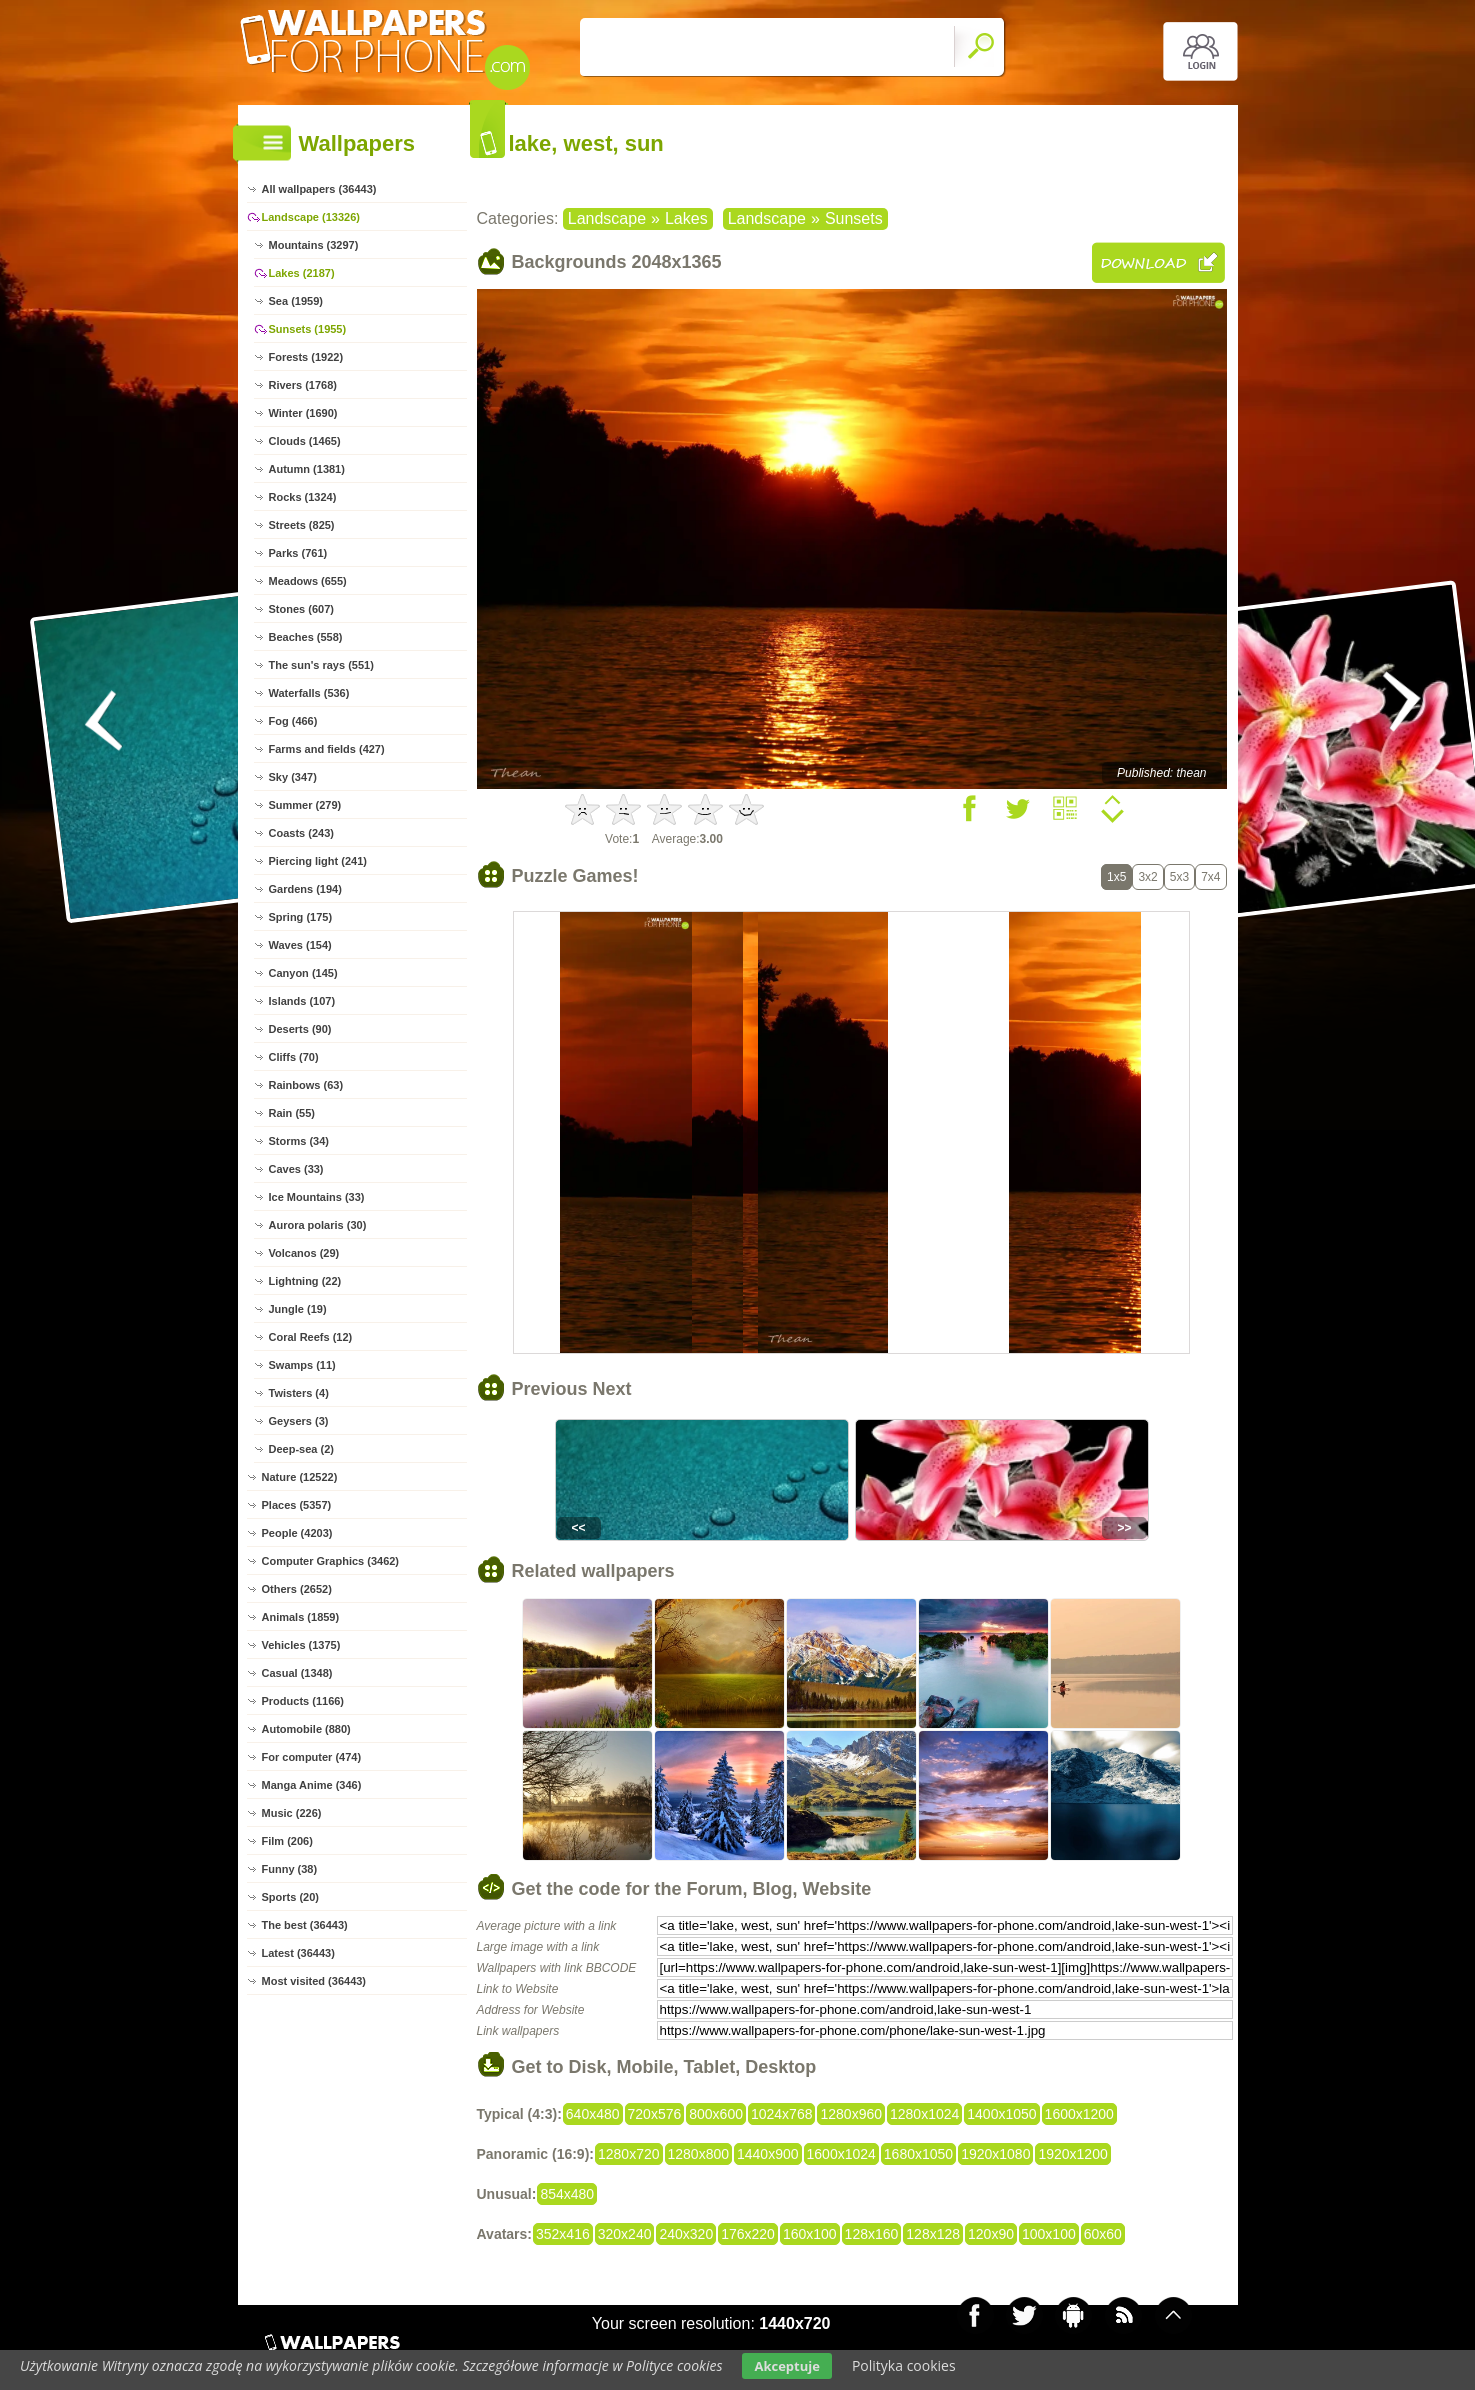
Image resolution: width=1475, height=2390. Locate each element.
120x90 (991, 2234)
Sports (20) (290, 1897)
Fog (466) (293, 721)
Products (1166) (303, 1701)
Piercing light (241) (318, 861)
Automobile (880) (306, 1729)
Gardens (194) (305, 889)
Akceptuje (786, 2366)
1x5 (1116, 877)
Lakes (686, 218)
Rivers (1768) (303, 385)
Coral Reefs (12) (311, 1337)
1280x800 (699, 2154)
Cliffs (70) (294, 1057)
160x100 (810, 2234)
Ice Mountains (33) (317, 1197)
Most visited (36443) (314, 1981)
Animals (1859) (301, 1617)
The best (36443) (305, 1925)
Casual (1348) (297, 1673)
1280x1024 (924, 2114)
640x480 (593, 2114)
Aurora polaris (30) (318, 1225)
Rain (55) (292, 1113)
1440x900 (768, 2154)
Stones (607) (301, 609)
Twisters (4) (299, 1393)
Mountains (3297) (314, 245)
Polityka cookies (904, 2365)
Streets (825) (302, 525)
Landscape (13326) (311, 217)
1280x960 (851, 2114)
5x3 (1179, 877)
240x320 (686, 2234)
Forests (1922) (306, 357)
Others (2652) (297, 1589)
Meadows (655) (308, 581)
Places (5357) (297, 1505)
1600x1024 (841, 2154)
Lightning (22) (305, 1281)
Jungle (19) (298, 1309)
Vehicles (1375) (301, 1645)
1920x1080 (995, 2154)
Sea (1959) (296, 301)
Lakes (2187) (302, 273)
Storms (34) (299, 1141)
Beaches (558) (306, 637)
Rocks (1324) (303, 497)
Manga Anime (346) (312, 1785)
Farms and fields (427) (327, 749)
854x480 (567, 2194)
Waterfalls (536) (309, 693)
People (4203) (297, 1533)
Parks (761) (298, 553)
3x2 (1147, 877)
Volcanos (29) (304, 1253)
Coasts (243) (301, 833)
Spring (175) (301, 917)
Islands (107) (302, 1001)
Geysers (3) (299, 1421)
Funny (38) (290, 1869)
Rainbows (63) (306, 1085)
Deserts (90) (300, 1029)
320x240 (625, 2234)
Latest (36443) (298, 1953)
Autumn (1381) (307, 469)
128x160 (872, 2234)
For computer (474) (312, 1757)
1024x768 (782, 2114)
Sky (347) (293, 777)
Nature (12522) (300, 1477)
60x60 (1103, 2234)
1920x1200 (1072, 2154)
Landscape (607, 218)
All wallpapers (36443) (319, 189)
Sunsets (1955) (308, 329)
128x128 (933, 2234)
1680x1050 (918, 2154)
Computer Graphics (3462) (331, 1561)
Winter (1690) (303, 413)
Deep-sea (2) (301, 1449)
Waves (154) (300, 945)
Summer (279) (305, 805)
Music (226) (292, 1813)
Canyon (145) (303, 973)
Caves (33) (296, 1169)
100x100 (1049, 2234)
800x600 (716, 2114)
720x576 (655, 2114)
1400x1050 (1001, 2114)
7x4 (1210, 877)
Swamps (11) (302, 1365)
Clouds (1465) (305, 441)
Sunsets (854, 218)
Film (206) (287, 1841)
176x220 (748, 2234)
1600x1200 (1079, 2114)
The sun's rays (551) (321, 665)
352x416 (563, 2234)
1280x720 (629, 2154)
